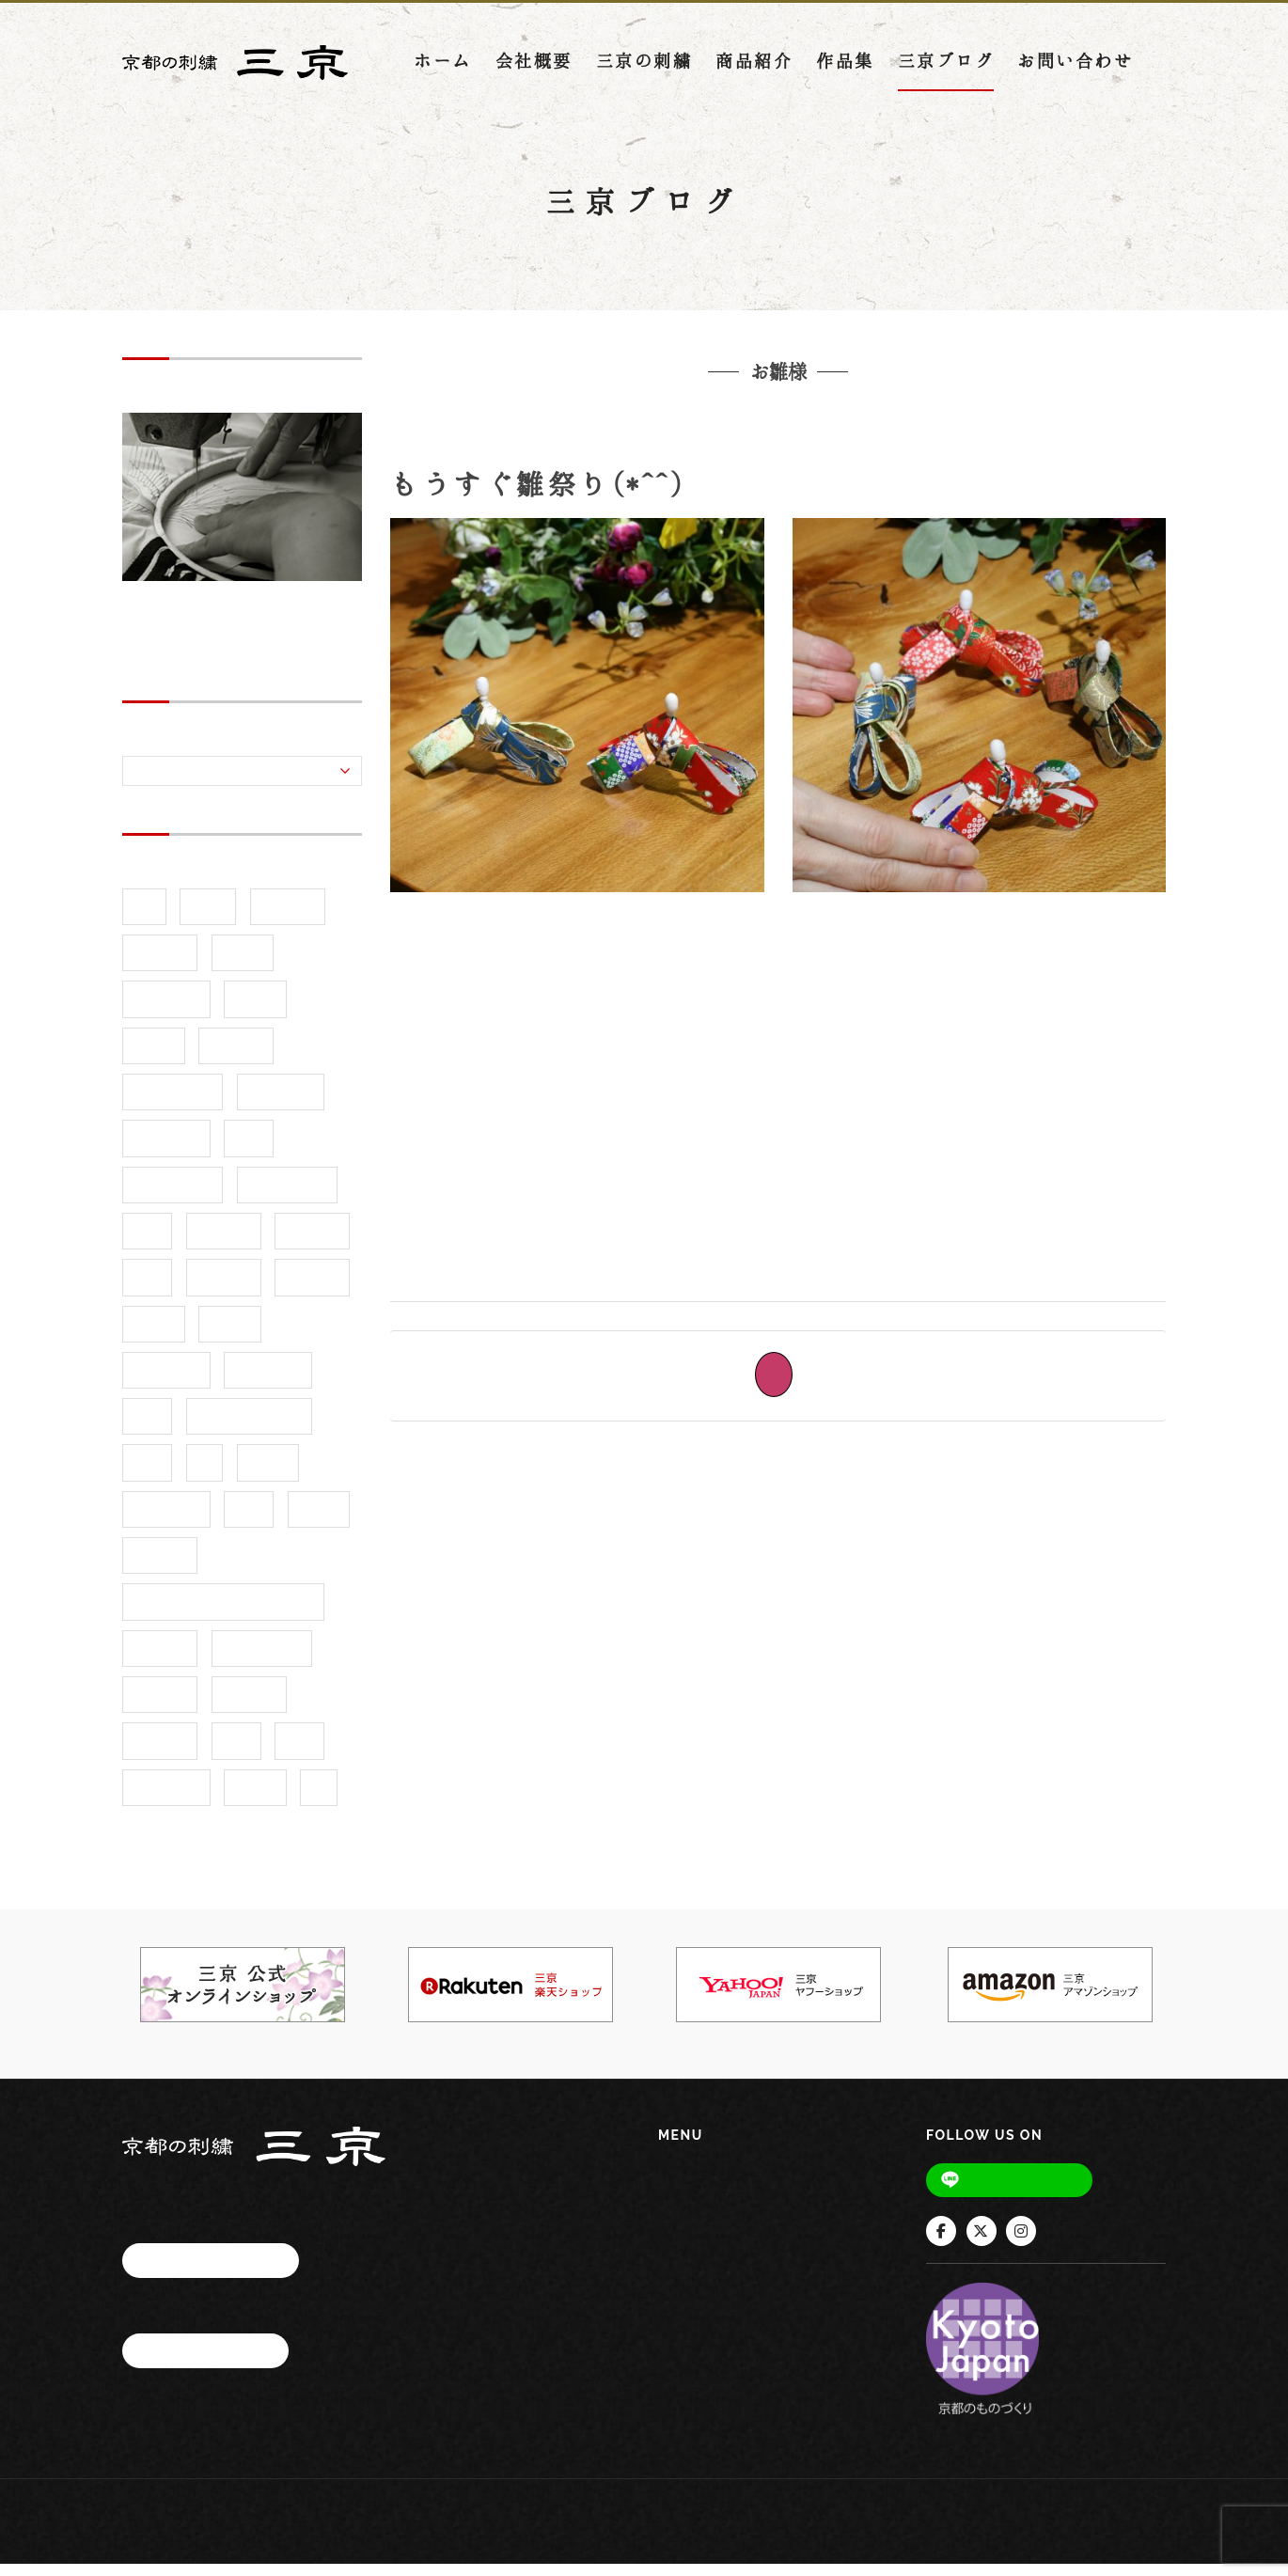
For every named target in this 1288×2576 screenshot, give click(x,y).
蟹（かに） (166, 1799)
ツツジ (153, 1057)
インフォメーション (727, 2393)
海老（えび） (262, 1660)
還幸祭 (255, 1799)
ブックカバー (172, 1103)
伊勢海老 (223, 1242)
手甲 (248, 1521)
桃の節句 (789, 447)
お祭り (243, 964)
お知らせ (159, 964)
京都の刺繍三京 (625, 447)
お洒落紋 (287, 918)
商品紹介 (754, 69)
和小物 (230, 1335)
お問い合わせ (1075, 69)
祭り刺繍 (159, 1753)
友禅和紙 (223, 1288)
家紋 (147, 1428)
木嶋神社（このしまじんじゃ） (223, 1614)
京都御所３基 (287, 1196)
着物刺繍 (159, 1706)
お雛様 (720, 447)
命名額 (153, 1335)
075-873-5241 (243, 2315)
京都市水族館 (172, 1196)
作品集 (845, 69)
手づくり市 (166, 1521)
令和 (147, 1242)
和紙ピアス (166, 1381)
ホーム (443, 69)
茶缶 (299, 1753)
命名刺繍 (312, 1288)
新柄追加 (159, 1567)
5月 (144, 918)
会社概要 (534, 69)
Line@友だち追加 (1023, 2190)
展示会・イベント (249, 1428)
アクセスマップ (210, 2271)
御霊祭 (268, 1475)
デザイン (236, 1057)
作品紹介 (312, 1242)
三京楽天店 (281, 1103)
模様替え (159, 1660)
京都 (248, 1150)
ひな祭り (867, 447)
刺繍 (147, 1288)
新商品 (319, 1521)
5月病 (208, 918)
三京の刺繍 (644, 69)
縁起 (236, 1753)
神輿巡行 (249, 1706)
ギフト (255, 1011)
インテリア (166, 1011)
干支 (147, 1475)
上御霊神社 (166, 1150)
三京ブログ (946, 69)
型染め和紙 (268, 1381)
